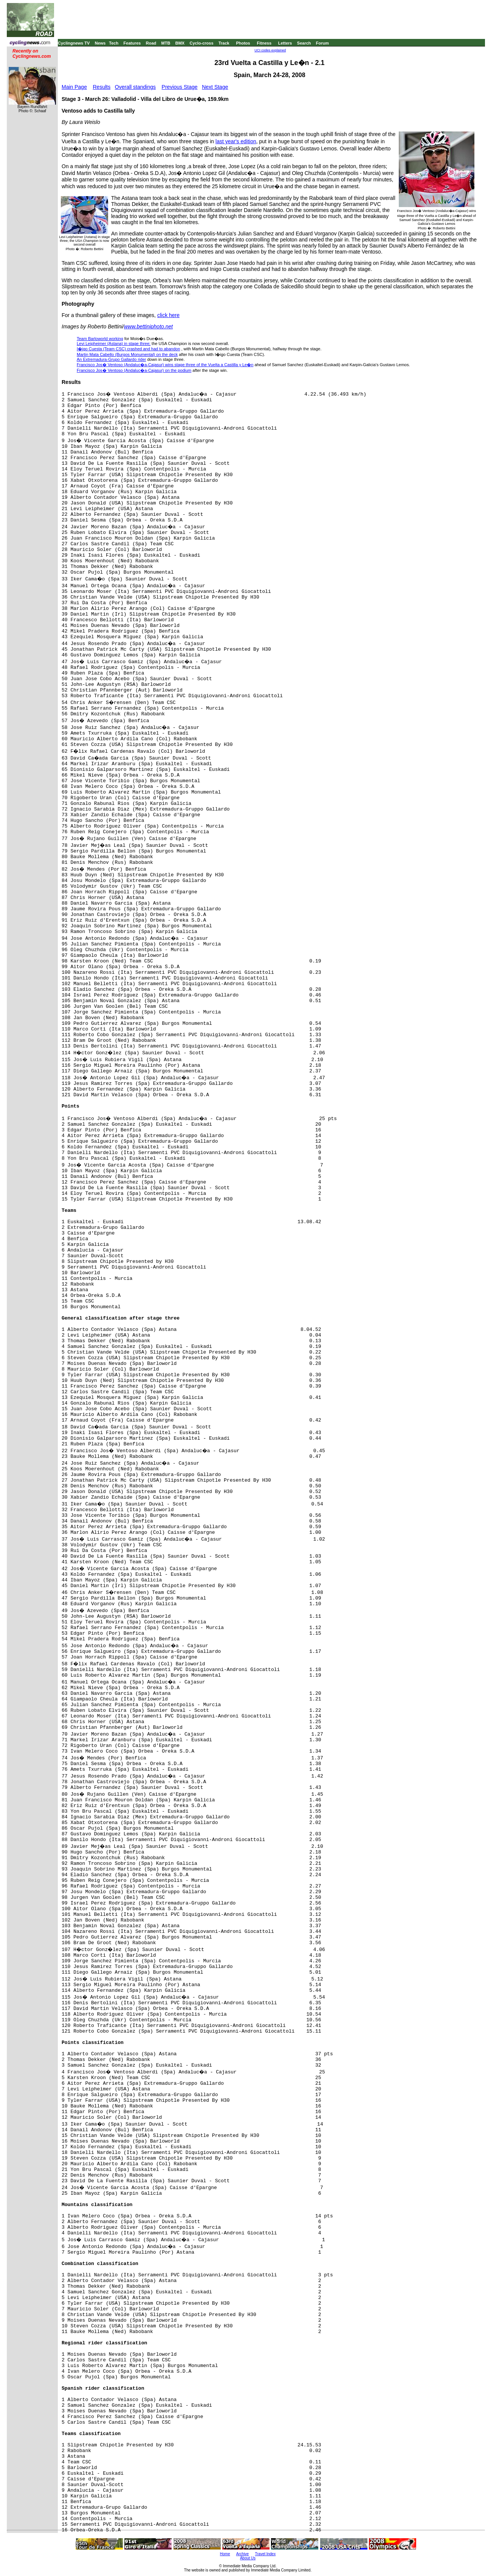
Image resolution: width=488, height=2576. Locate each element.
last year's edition (235, 141)
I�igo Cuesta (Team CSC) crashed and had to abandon (128, 349)
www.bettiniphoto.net (148, 326)
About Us (248, 2558)
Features (132, 43)
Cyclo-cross (202, 43)
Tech (113, 43)
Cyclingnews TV (74, 43)
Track (223, 43)
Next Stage (215, 87)
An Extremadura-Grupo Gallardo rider (111, 359)
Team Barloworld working (100, 338)
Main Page (74, 87)
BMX (179, 43)
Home (225, 2554)
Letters (285, 43)
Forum (322, 43)
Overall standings (135, 87)
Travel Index (265, 2554)
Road (151, 43)
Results (102, 87)
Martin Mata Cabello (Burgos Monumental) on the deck (127, 354)
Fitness (264, 43)
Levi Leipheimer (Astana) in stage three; (113, 343)
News (100, 43)
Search (304, 43)
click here (168, 315)
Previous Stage (180, 87)
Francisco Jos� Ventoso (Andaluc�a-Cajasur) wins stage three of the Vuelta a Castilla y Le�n (165, 364)
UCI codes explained (270, 50)
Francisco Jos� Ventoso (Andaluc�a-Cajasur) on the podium (134, 370)
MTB (165, 43)
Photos (243, 43)
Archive (242, 2554)
